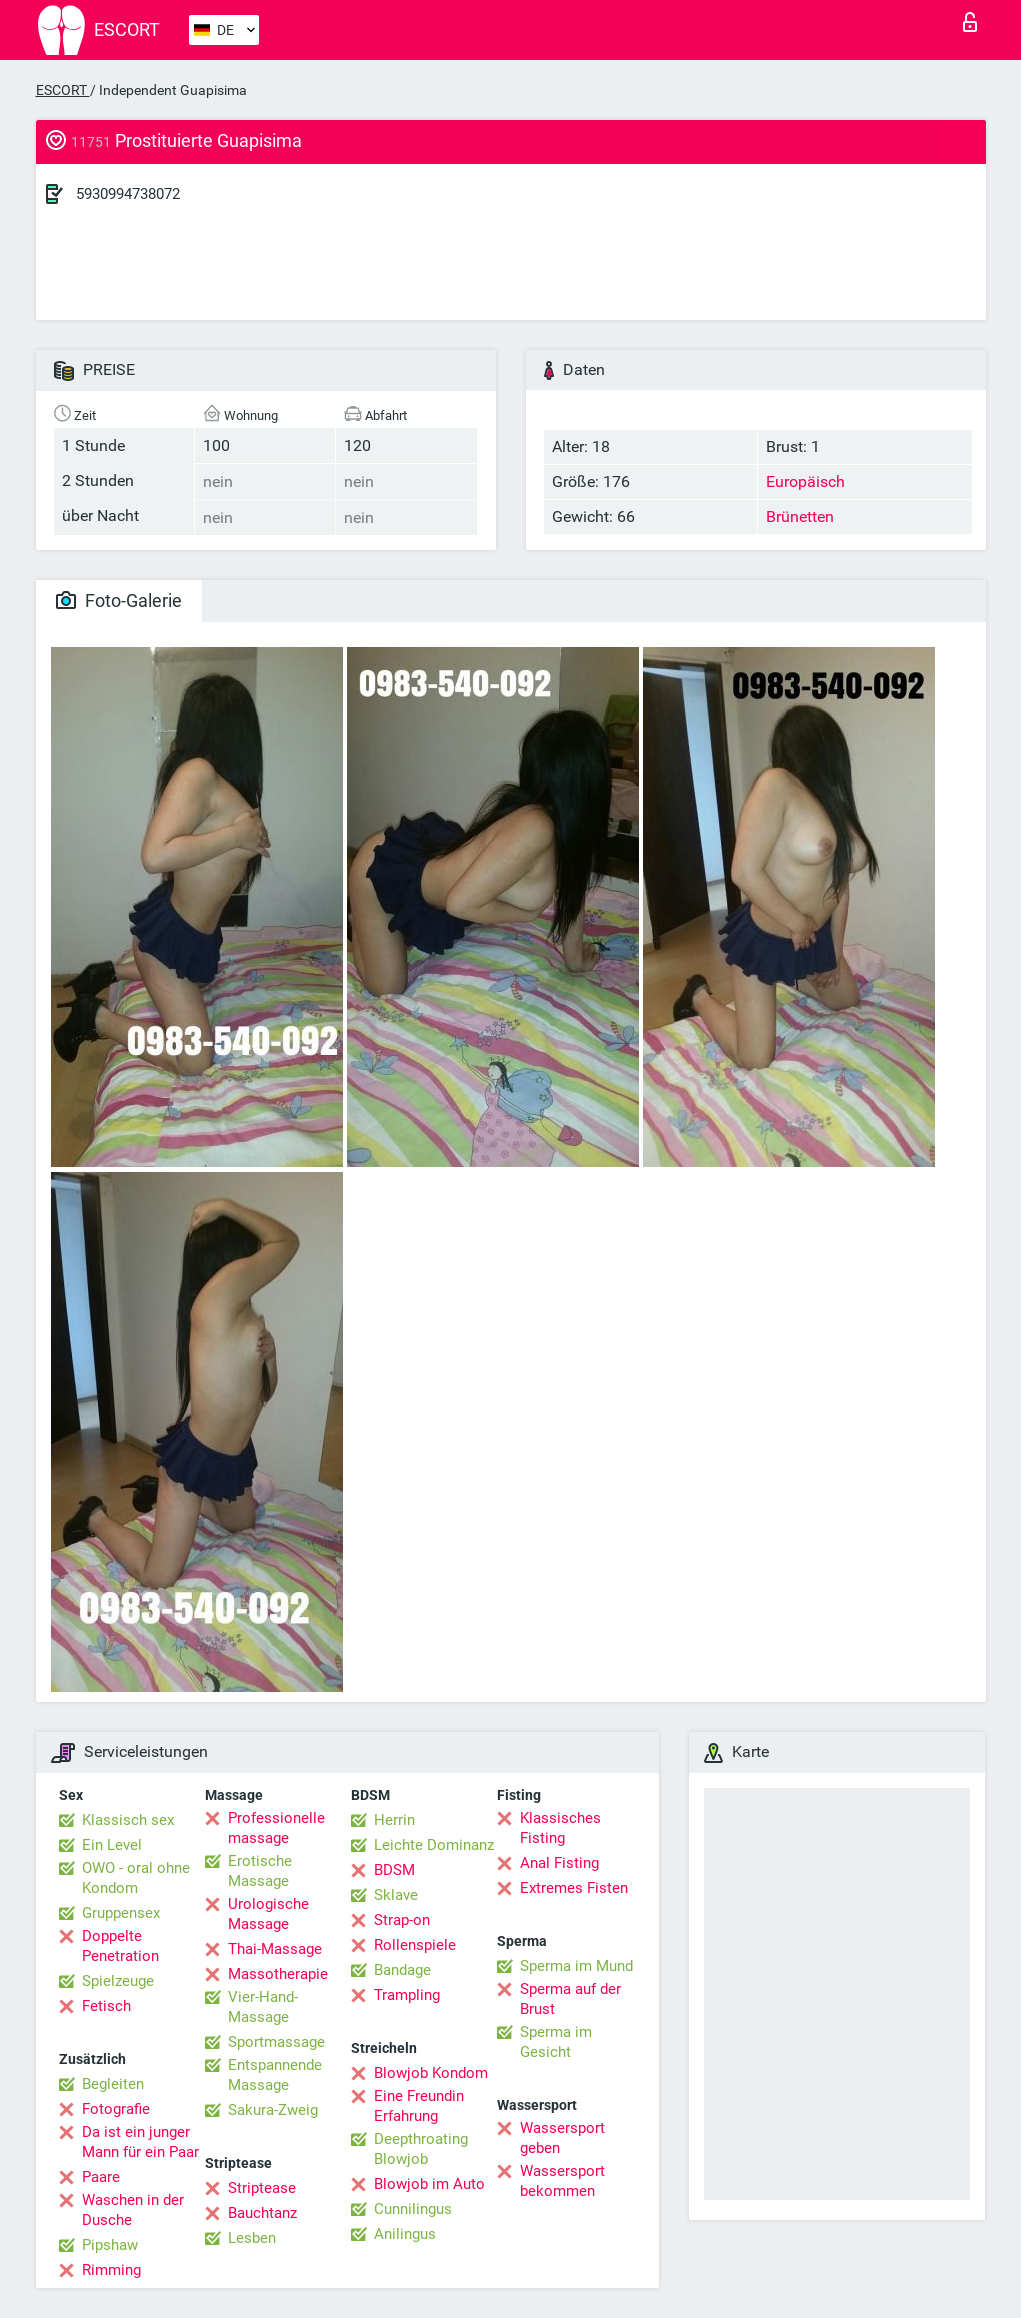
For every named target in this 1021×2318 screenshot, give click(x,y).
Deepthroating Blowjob (421, 2149)
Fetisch (106, 2006)
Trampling (407, 1995)
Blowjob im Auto (429, 2184)
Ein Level (112, 1845)
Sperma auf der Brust (570, 1999)
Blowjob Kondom (431, 2073)
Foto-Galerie (119, 600)
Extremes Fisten (574, 1888)
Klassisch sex (128, 1820)
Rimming (111, 2270)
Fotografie (116, 2109)
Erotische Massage (260, 1871)
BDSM (394, 1870)
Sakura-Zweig (273, 2110)
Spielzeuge (118, 1981)
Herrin (394, 1820)
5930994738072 (128, 194)
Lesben (252, 2238)
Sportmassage (276, 2042)
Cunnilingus (413, 2209)
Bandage (402, 1970)
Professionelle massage (276, 1828)
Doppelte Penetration (120, 1946)
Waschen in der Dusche (133, 2210)
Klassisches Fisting (560, 1828)
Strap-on (402, 1920)
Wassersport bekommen (562, 2181)
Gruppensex (121, 1913)
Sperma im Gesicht (556, 2042)
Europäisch (805, 481)
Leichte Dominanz (434, 1845)
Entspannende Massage (275, 2075)
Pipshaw (110, 2245)
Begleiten (113, 2084)
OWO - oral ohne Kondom (136, 1878)
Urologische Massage (268, 1914)
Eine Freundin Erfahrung (419, 2106)
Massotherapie (278, 1974)
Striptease (262, 2188)
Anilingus (405, 2234)
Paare (101, 2177)
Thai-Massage (275, 1949)
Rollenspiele (415, 1945)
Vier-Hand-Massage (263, 2007)
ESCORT (63, 90)
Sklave (396, 1895)
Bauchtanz (262, 2213)
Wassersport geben (562, 2138)
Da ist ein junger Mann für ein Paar (140, 2142)
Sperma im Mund (576, 1966)
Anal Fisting (559, 1863)
